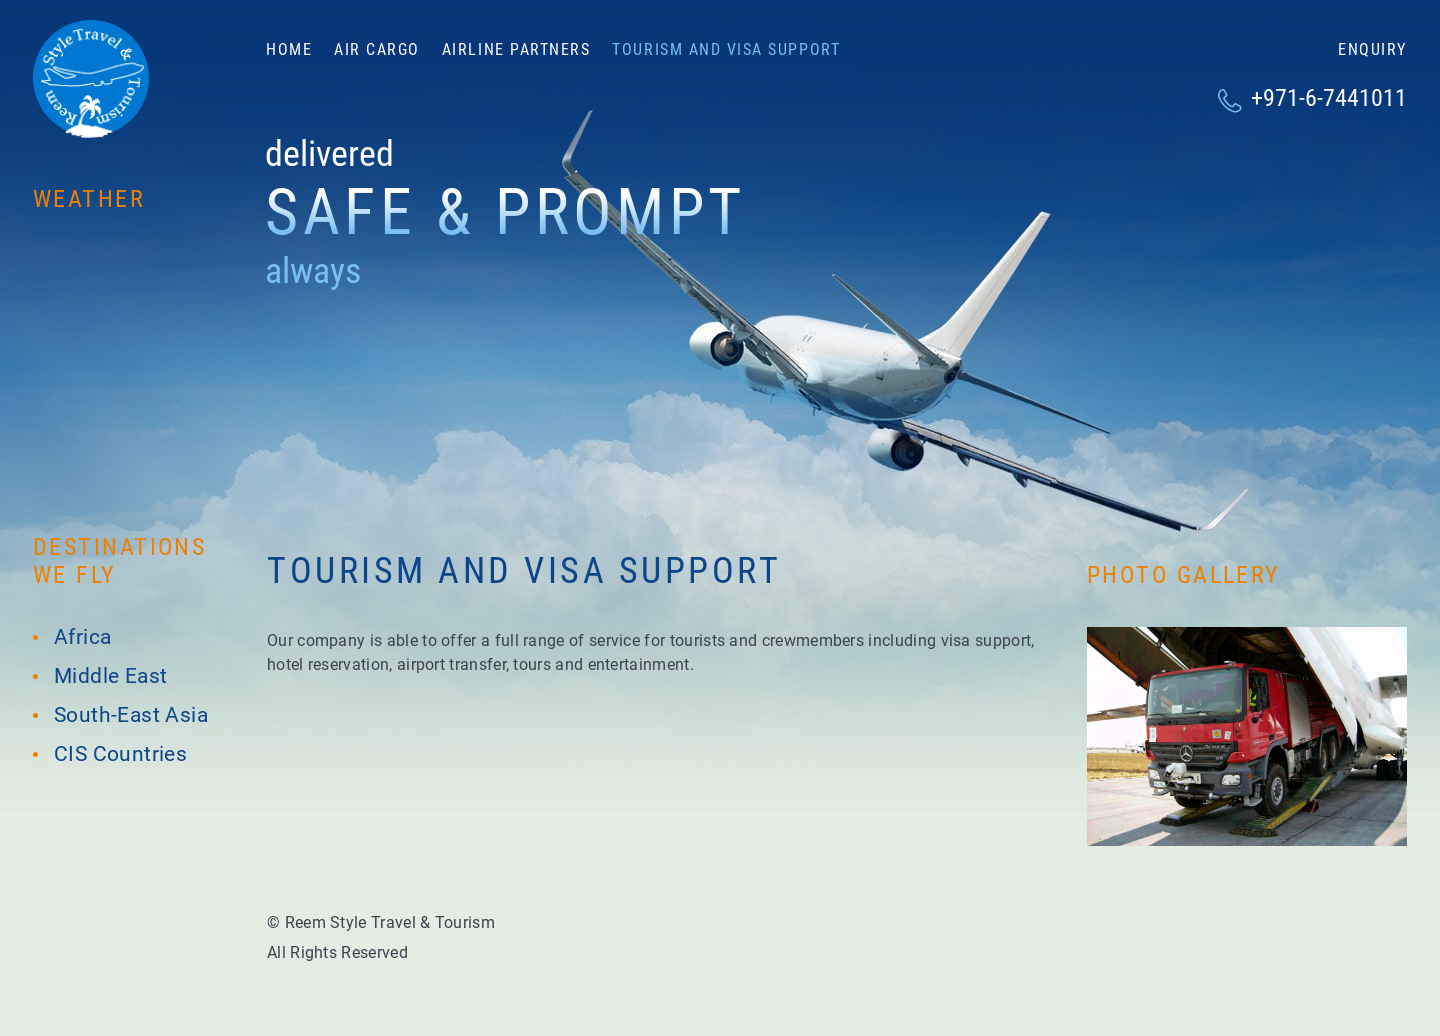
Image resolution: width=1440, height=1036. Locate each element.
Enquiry (1372, 49)
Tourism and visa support (726, 49)
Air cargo (377, 49)
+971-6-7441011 (1329, 98)
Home (289, 49)
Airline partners (516, 49)
